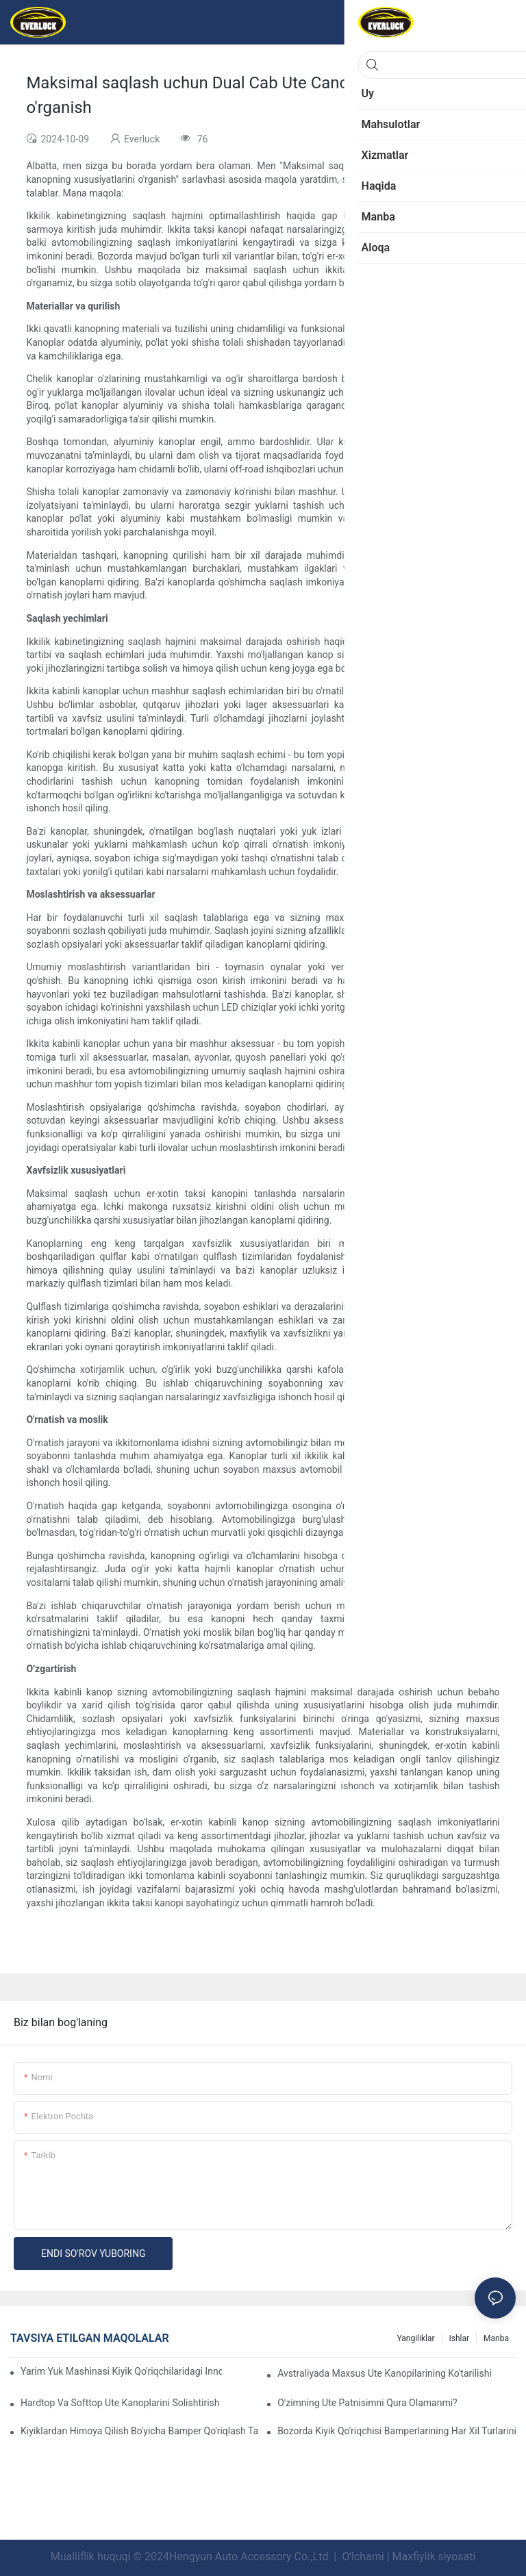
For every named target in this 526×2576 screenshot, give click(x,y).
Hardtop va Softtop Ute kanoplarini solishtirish (120, 2402)
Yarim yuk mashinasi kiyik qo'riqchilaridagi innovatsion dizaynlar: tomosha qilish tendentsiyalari (121, 2371)
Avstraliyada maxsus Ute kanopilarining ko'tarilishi (384, 2373)
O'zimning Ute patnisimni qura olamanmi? (367, 2402)
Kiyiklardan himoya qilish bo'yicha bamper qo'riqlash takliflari (140, 2430)
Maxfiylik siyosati (434, 2556)
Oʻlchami (362, 2556)
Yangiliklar (415, 2338)
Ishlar (459, 2338)
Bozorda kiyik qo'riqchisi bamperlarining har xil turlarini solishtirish (396, 2430)
